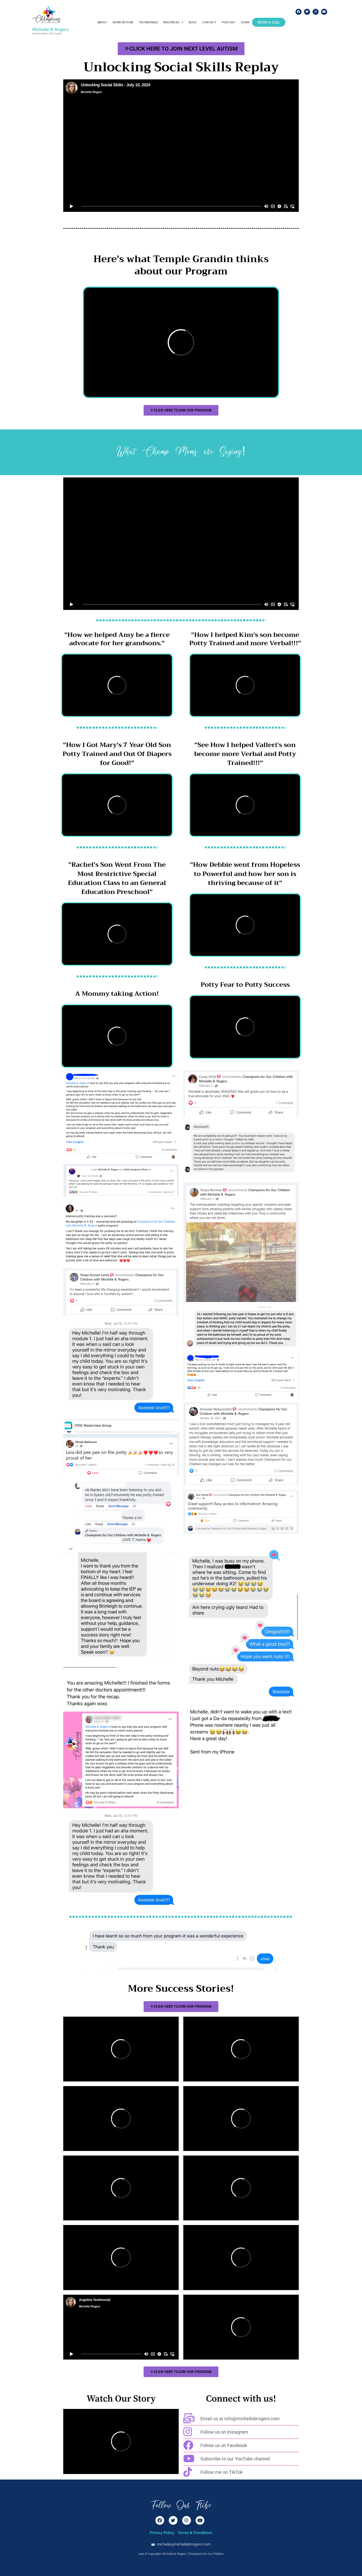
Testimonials (148, 22)
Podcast (228, 22)
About (102, 22)
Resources (173, 22)
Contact (209, 22)
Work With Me (123, 22)
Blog (192, 22)
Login (245, 22)
